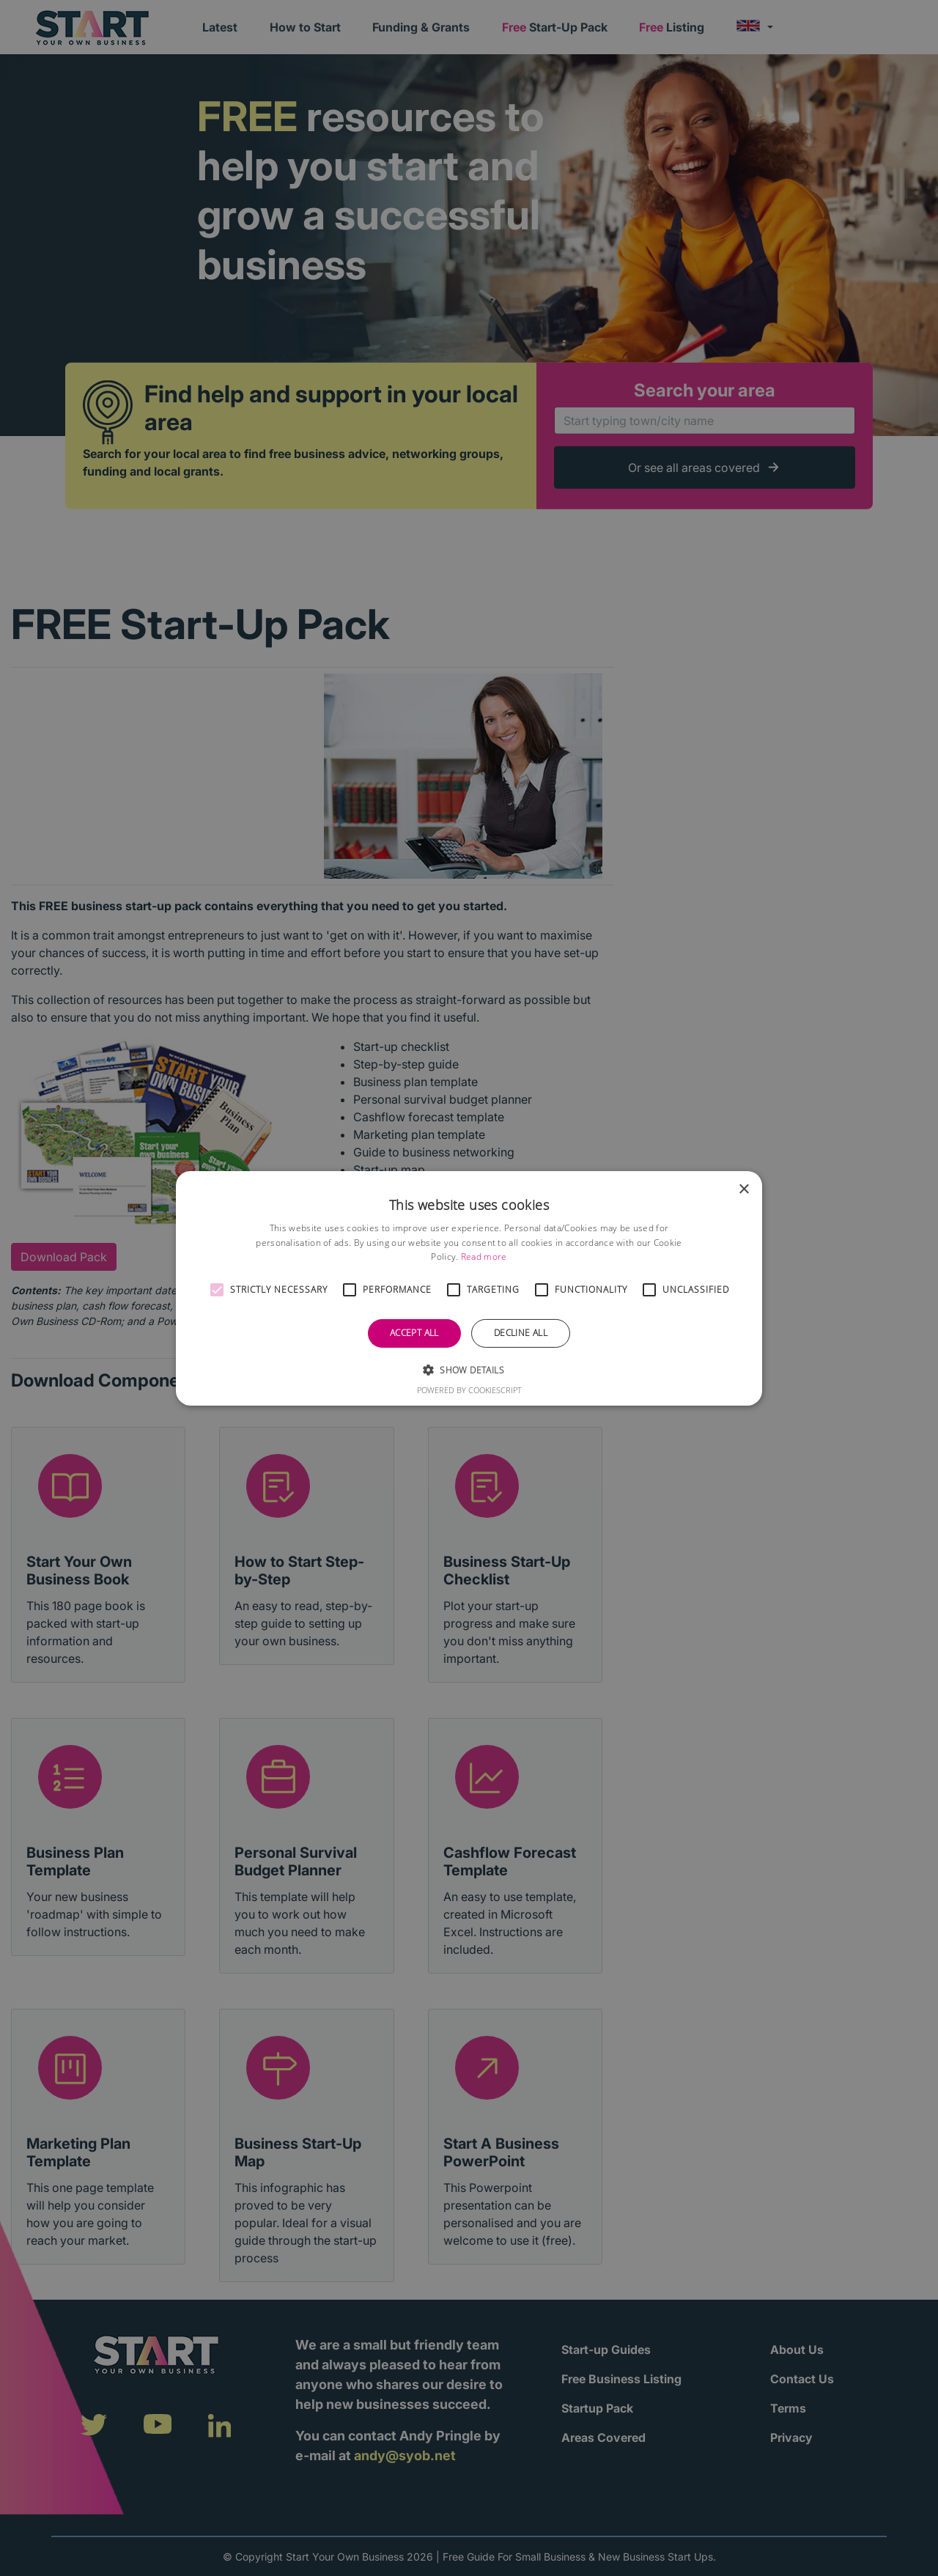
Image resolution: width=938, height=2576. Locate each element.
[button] (217, 1289)
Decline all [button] (520, 1332)
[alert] (469, 1288)
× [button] (743, 1189)
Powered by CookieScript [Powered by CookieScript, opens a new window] (469, 1389)
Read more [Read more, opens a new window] (484, 1256)
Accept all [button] (414, 1332)
